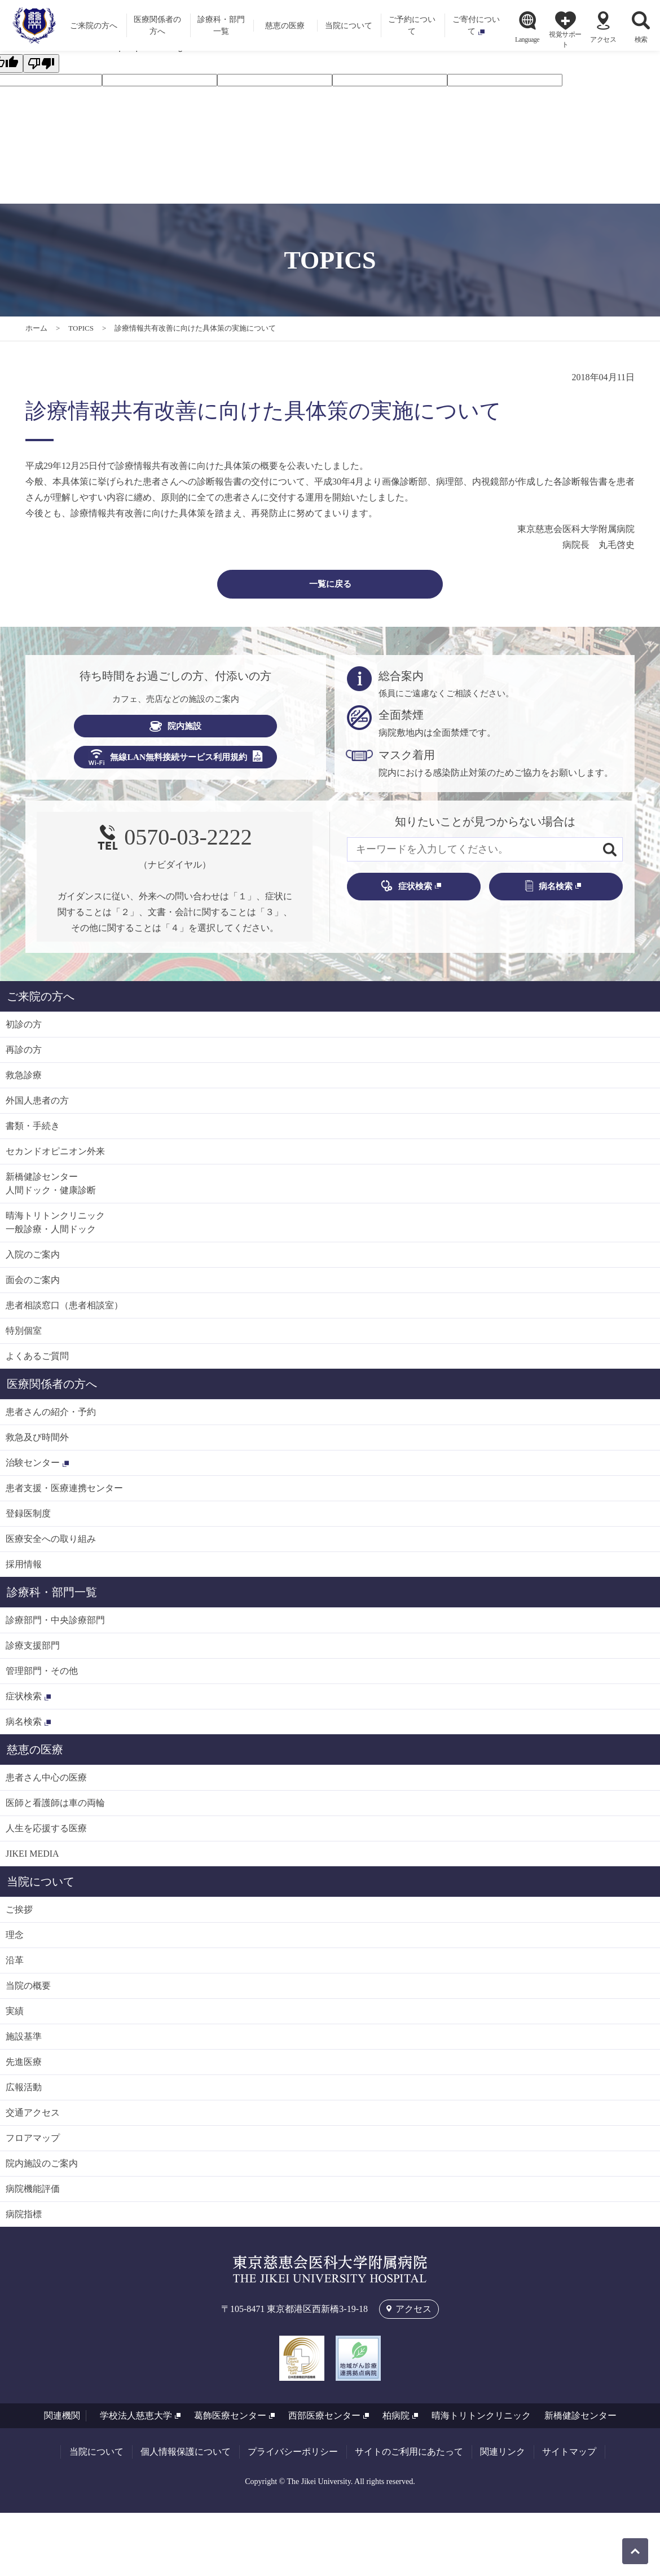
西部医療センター (324, 2420)
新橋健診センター (580, 2420)
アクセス (603, 39)
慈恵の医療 (35, 1754)
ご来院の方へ (40, 1001)
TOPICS (81, 328)
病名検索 (549, 891)
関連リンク (502, 2456)
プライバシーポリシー (293, 2456)
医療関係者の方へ (52, 1389)
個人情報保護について (185, 2456)
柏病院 (396, 2420)
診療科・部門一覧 (52, 1597)
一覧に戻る (330, 586)
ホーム (36, 328)
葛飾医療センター (230, 2420)
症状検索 (406, 891)
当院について (40, 1886)
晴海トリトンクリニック (481, 2420)
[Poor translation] (41, 63)
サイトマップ (569, 2456)
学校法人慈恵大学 (136, 2420)
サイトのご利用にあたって (409, 2456)
